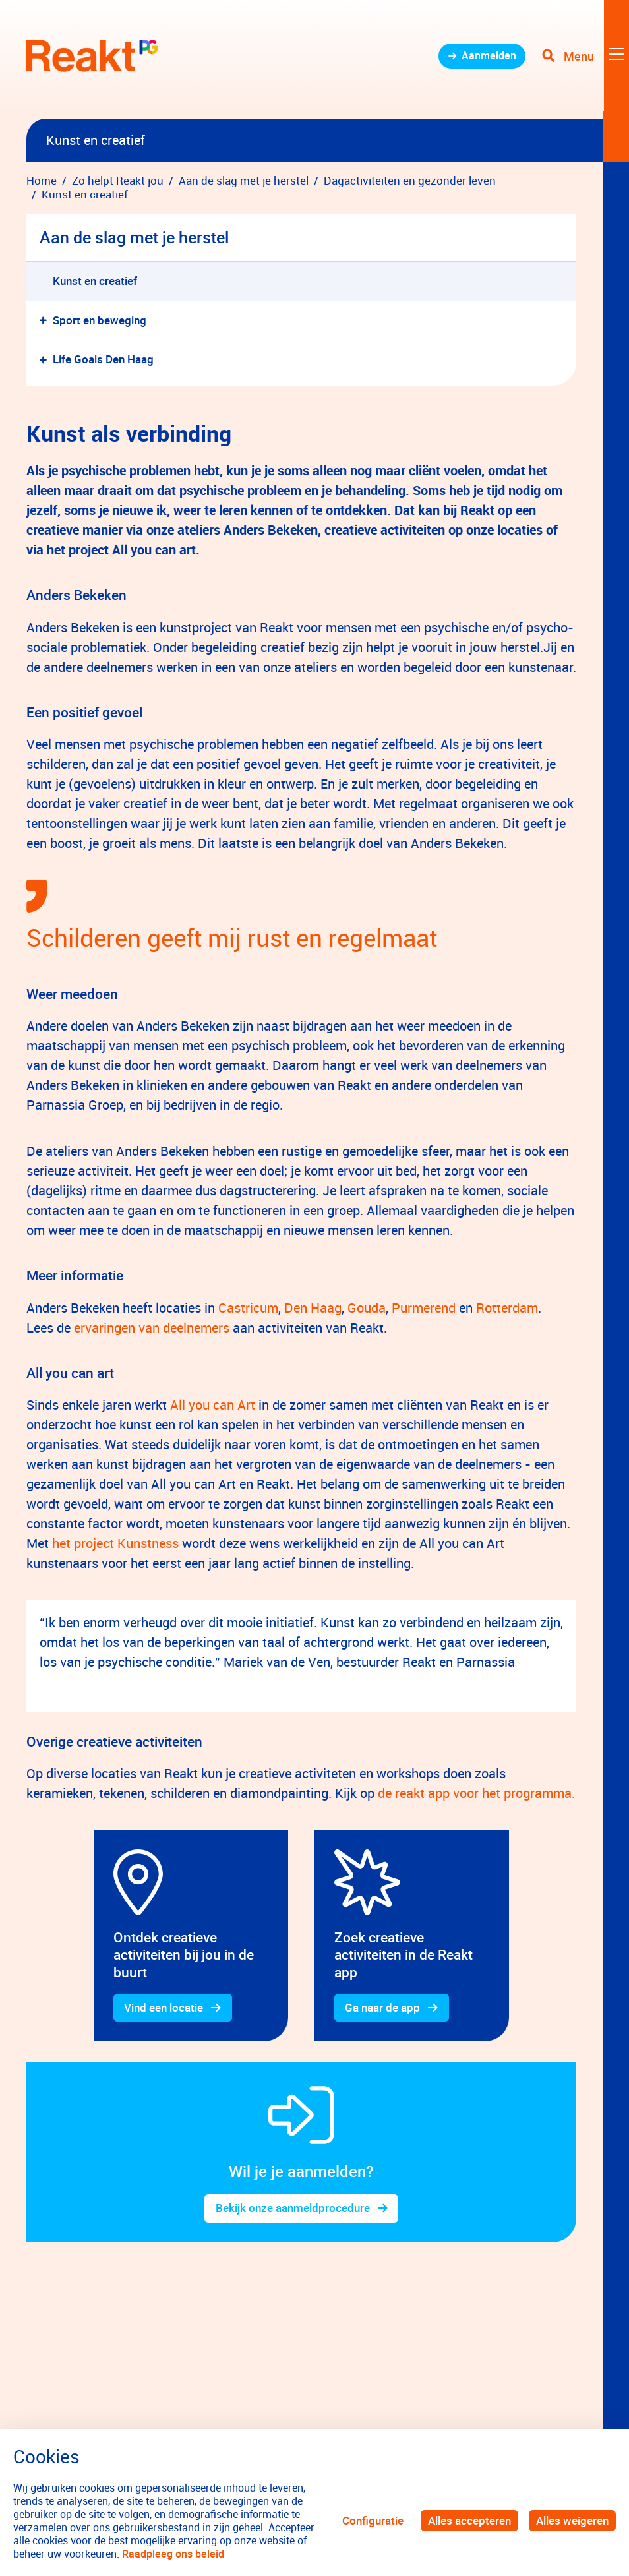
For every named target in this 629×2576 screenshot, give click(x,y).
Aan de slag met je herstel (134, 237)
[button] (46, 320)
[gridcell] (191, 1936)
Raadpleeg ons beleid (173, 2553)
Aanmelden (485, 59)
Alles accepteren (469, 2520)
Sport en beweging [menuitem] (99, 320)
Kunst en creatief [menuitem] (95, 280)
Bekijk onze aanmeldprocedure (293, 2209)
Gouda (366, 1308)
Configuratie (373, 2520)
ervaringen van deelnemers (151, 1327)
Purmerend (424, 1308)
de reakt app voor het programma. (476, 1793)
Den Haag (313, 1308)
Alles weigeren (572, 2520)
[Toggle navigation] (585, 59)
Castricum (248, 1308)
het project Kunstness (115, 1543)
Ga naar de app (383, 2008)
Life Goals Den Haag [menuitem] (103, 359)
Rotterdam (507, 1308)
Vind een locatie (164, 2008)
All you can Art (211, 1405)
